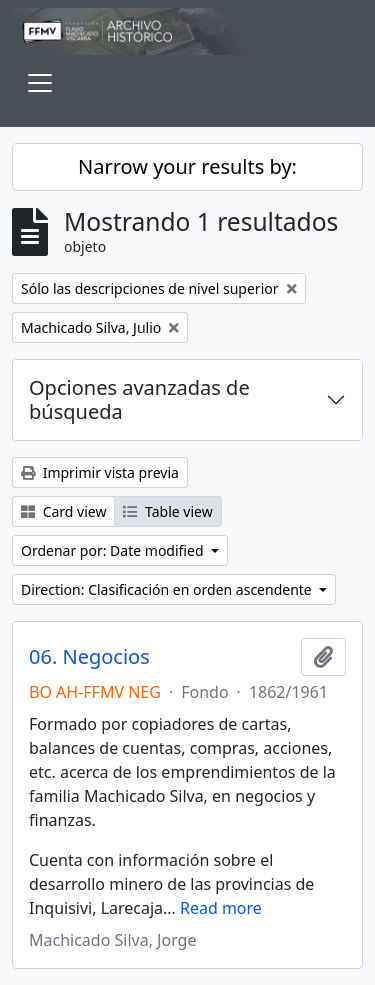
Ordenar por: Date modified (114, 550)
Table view (167, 511)
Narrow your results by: (187, 166)
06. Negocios (89, 657)
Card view (63, 511)
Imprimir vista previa (100, 472)
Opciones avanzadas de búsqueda (139, 399)
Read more (221, 908)
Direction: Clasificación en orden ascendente (168, 589)
